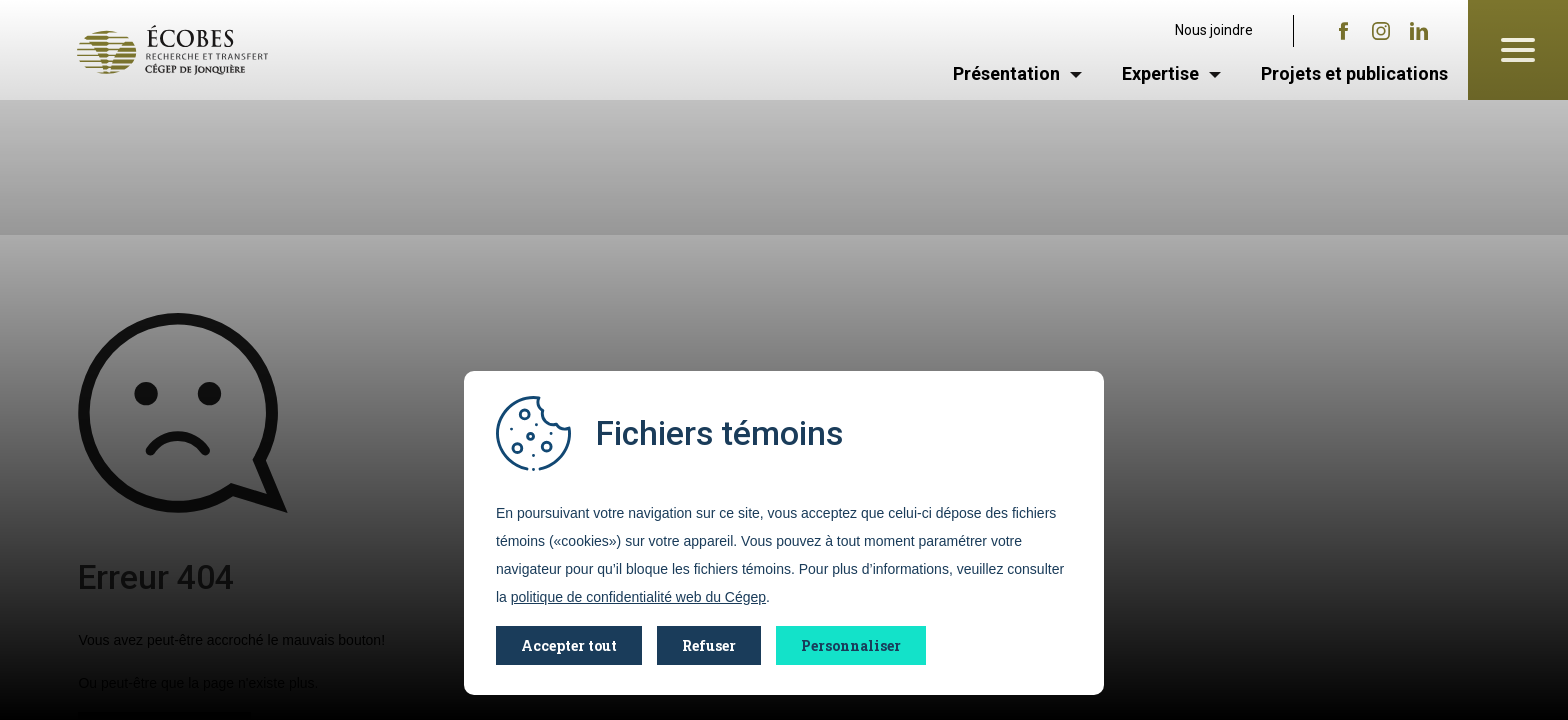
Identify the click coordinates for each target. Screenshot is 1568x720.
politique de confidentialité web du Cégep (638, 597)
